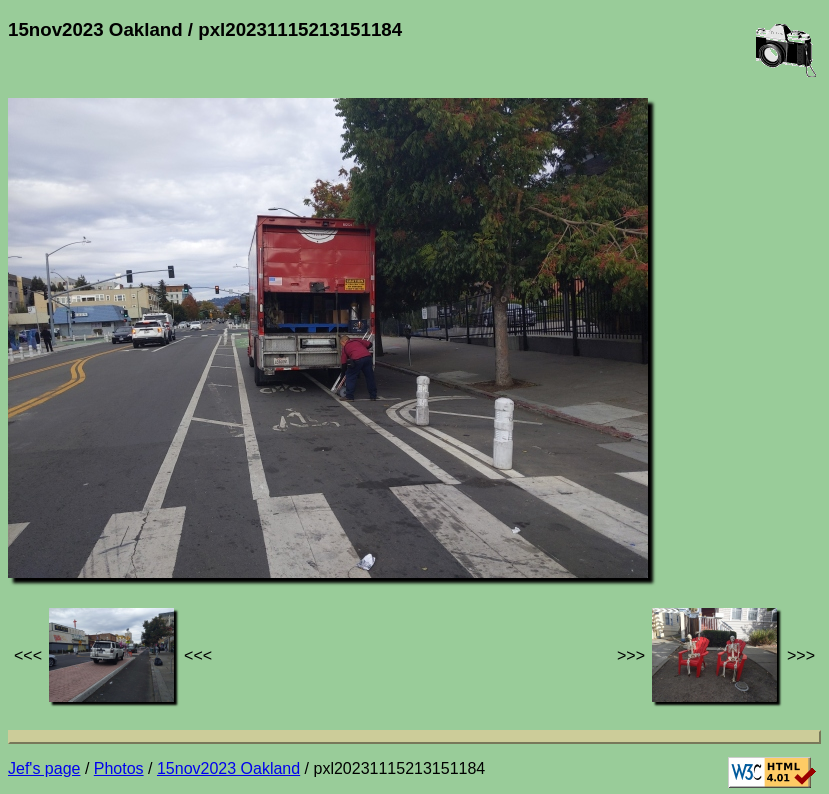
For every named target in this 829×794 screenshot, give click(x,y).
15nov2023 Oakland (228, 768)
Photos (119, 768)
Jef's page (44, 768)
